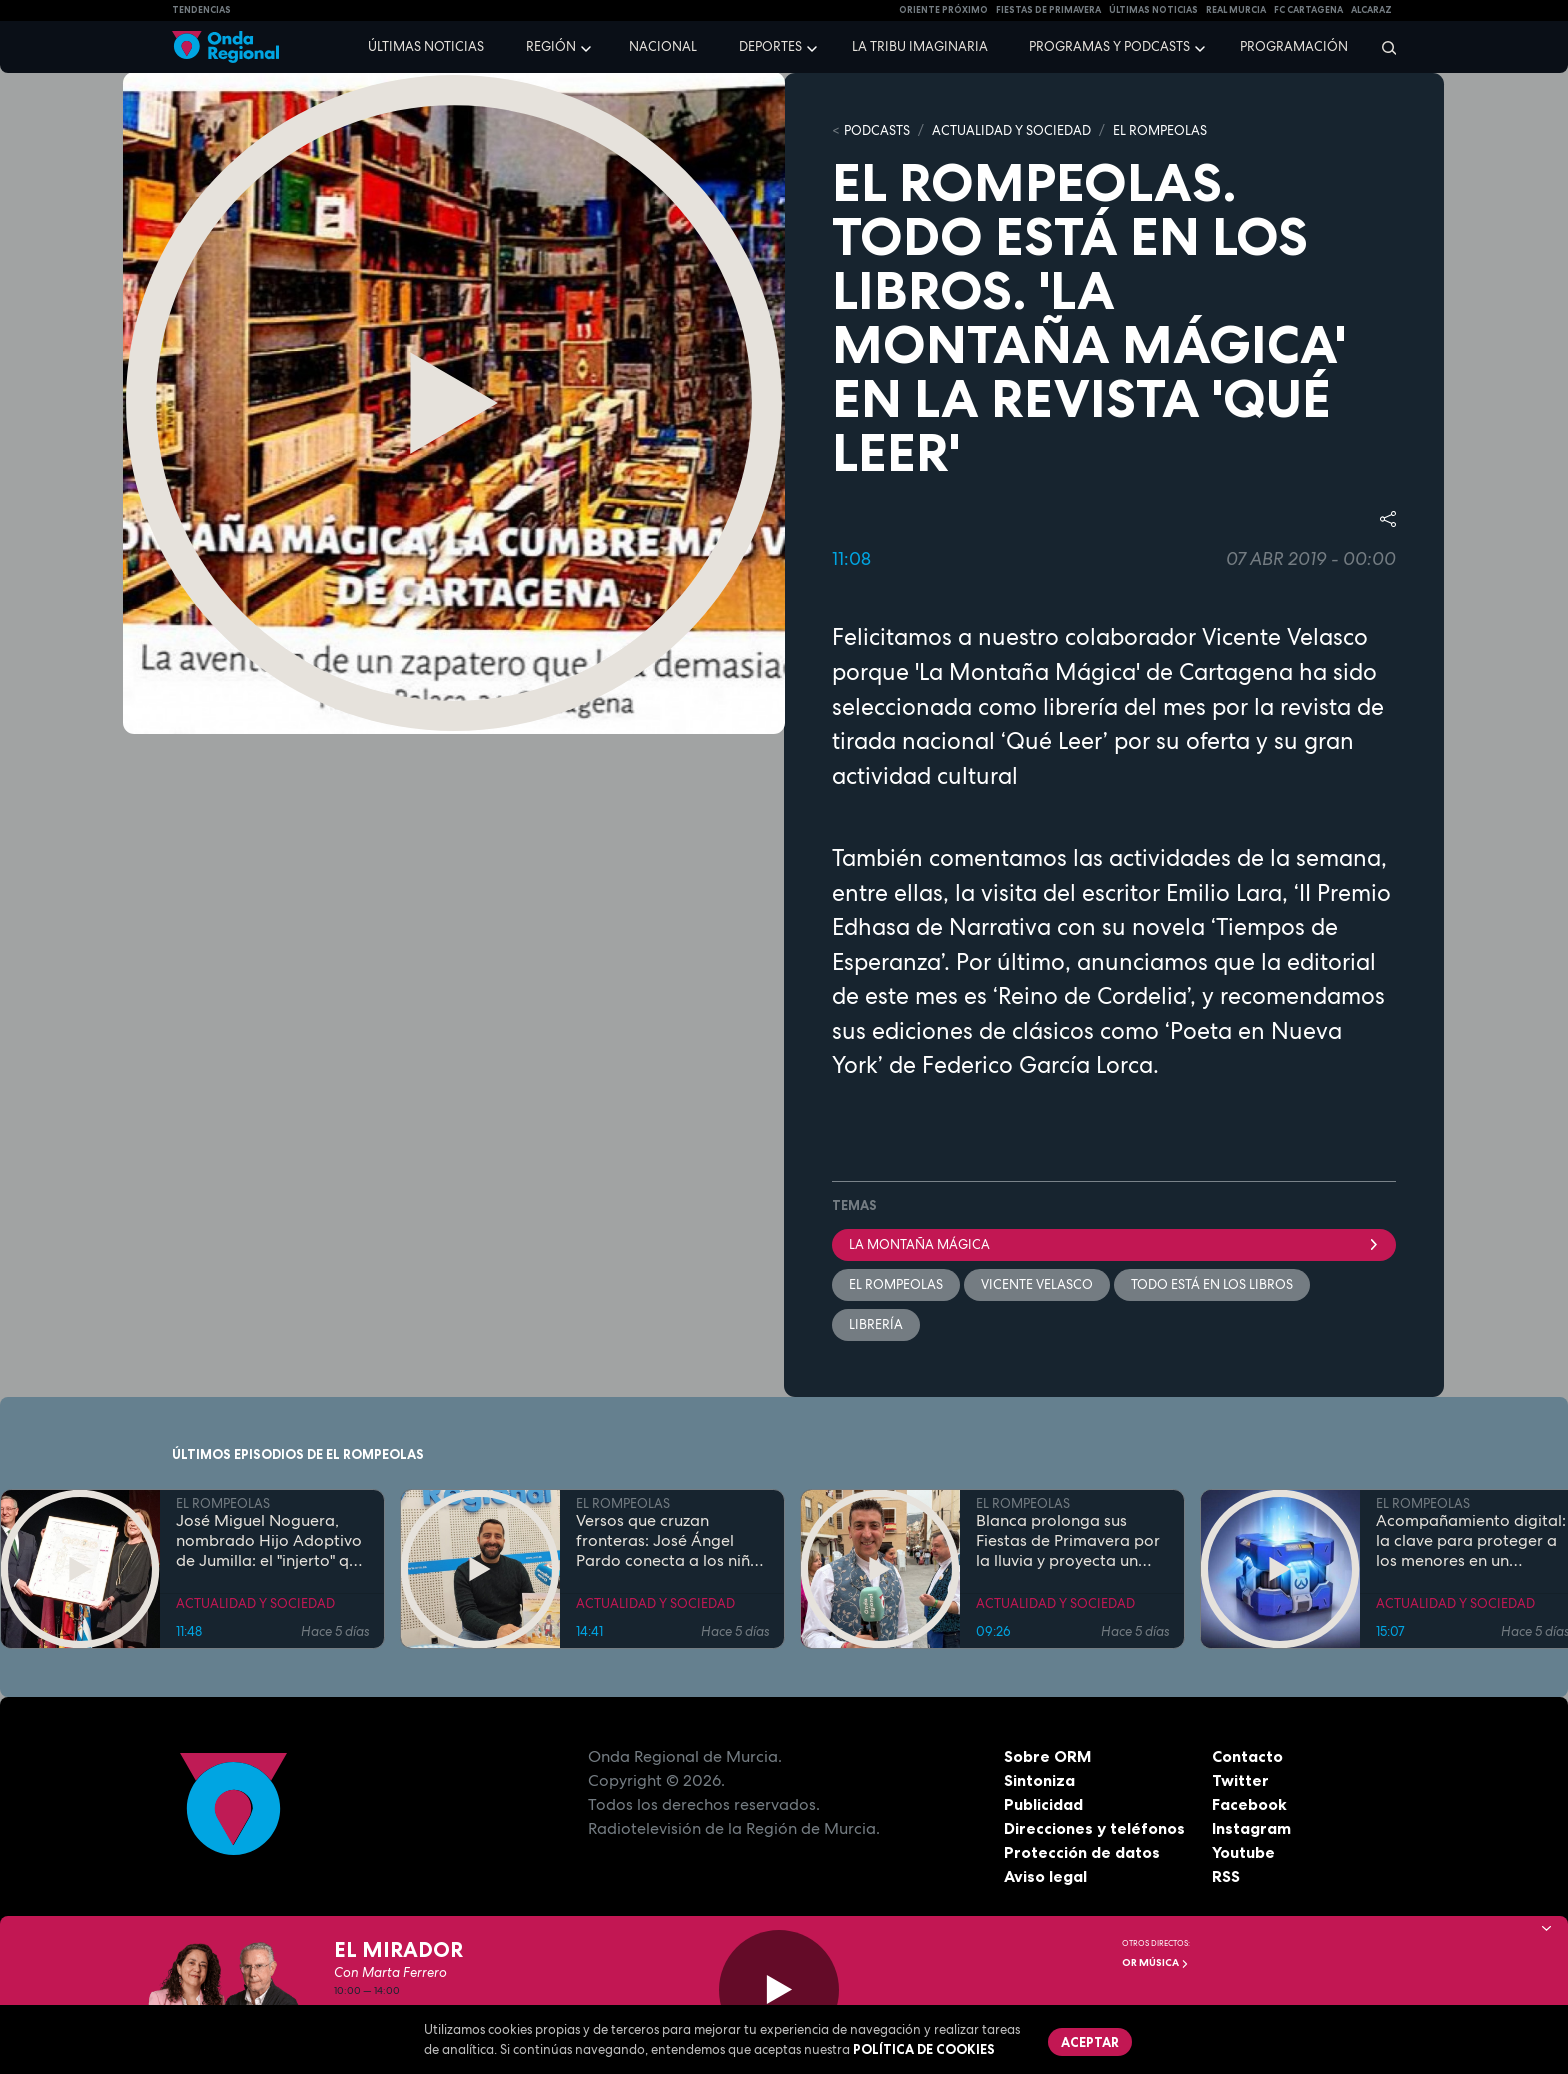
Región (551, 46)
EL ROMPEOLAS (1160, 130)
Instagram (1251, 1829)
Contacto (1247, 1757)
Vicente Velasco (1037, 1284)
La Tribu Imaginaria (920, 46)
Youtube (1243, 1853)
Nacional (663, 46)
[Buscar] (1382, 47)
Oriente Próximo (943, 10)
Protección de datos (1082, 1853)
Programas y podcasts (1109, 46)
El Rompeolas (896, 1284)
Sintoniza (1039, 1781)
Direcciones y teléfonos (1095, 1829)
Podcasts (877, 130)
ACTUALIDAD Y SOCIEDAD (1011, 130)
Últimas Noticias (1153, 10)
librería (876, 1324)
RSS (1226, 1877)
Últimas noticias (426, 46)
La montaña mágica (1114, 1244)
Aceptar (1090, 2042)
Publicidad (1043, 1805)
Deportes (770, 46)
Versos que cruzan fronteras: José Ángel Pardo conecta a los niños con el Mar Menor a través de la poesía (671, 1542)
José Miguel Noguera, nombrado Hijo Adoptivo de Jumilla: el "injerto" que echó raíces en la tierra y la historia (271, 1542)
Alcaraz (1371, 10)
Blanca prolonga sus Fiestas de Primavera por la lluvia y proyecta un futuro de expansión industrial (1068, 1542)
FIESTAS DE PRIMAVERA (1048, 10)
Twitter (1240, 1781)
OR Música (1155, 1962)
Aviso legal (1045, 1877)
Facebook (1249, 1805)
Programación (1294, 46)
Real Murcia (1236, 10)
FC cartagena (1308, 10)
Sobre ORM (1048, 1757)
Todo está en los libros (1212, 1284)
